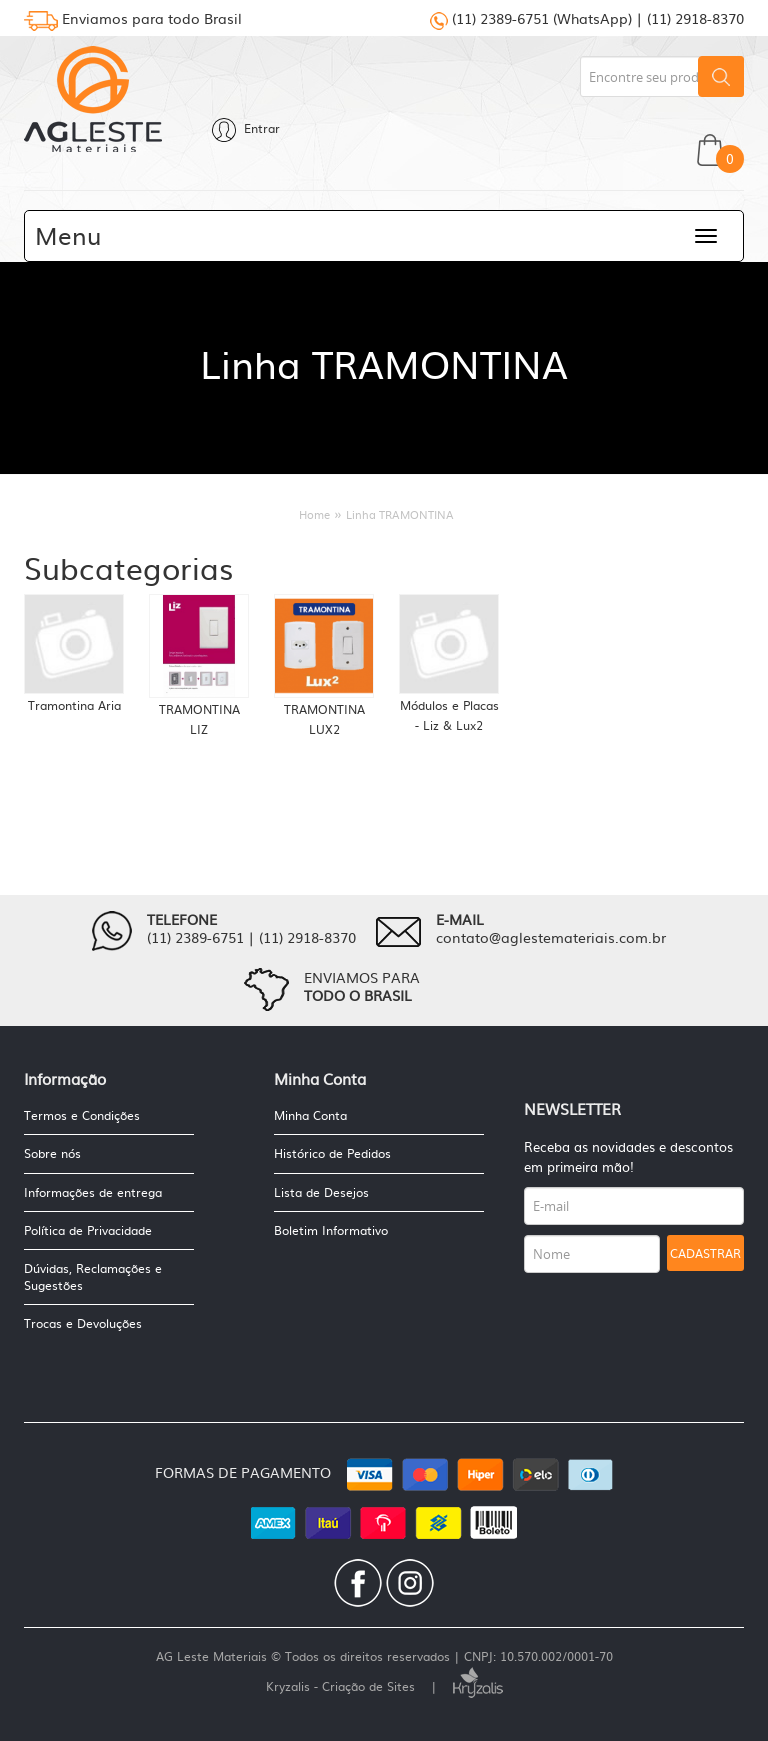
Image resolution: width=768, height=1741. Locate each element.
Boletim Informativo (331, 1230)
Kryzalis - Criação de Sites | (384, 1686)
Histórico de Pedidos (332, 1153)
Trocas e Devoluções (83, 1323)
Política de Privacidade (88, 1230)
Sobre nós (52, 1153)
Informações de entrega (93, 1192)
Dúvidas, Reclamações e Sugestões (93, 1276)
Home (314, 514)
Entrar (246, 128)
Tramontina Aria (74, 705)
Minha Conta (310, 1115)
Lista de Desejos (321, 1192)
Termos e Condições (82, 1115)
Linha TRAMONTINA (400, 514)
